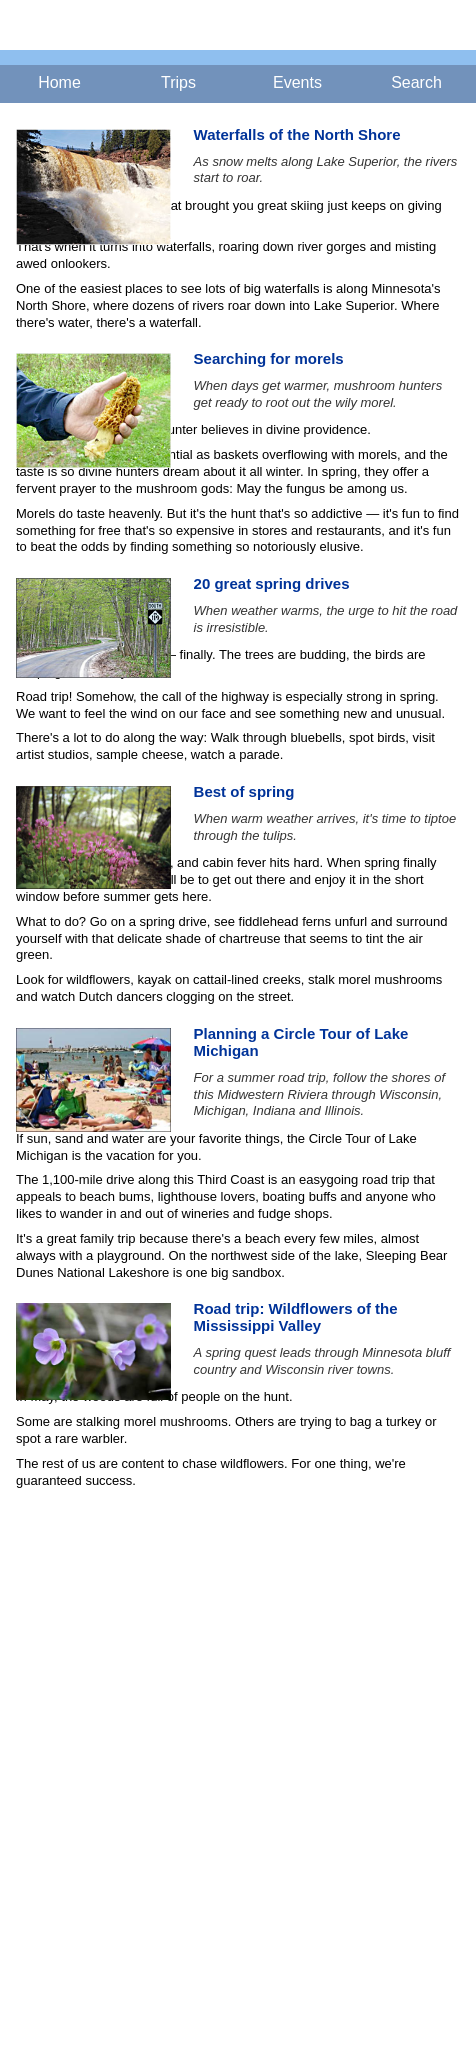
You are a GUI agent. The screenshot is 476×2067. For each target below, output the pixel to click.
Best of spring (244, 791)
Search (416, 82)
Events (297, 82)
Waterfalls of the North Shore (297, 134)
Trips (178, 82)
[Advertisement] (238, 1767)
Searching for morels (269, 358)
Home (59, 82)
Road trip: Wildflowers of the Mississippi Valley (296, 1317)
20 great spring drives (272, 583)
